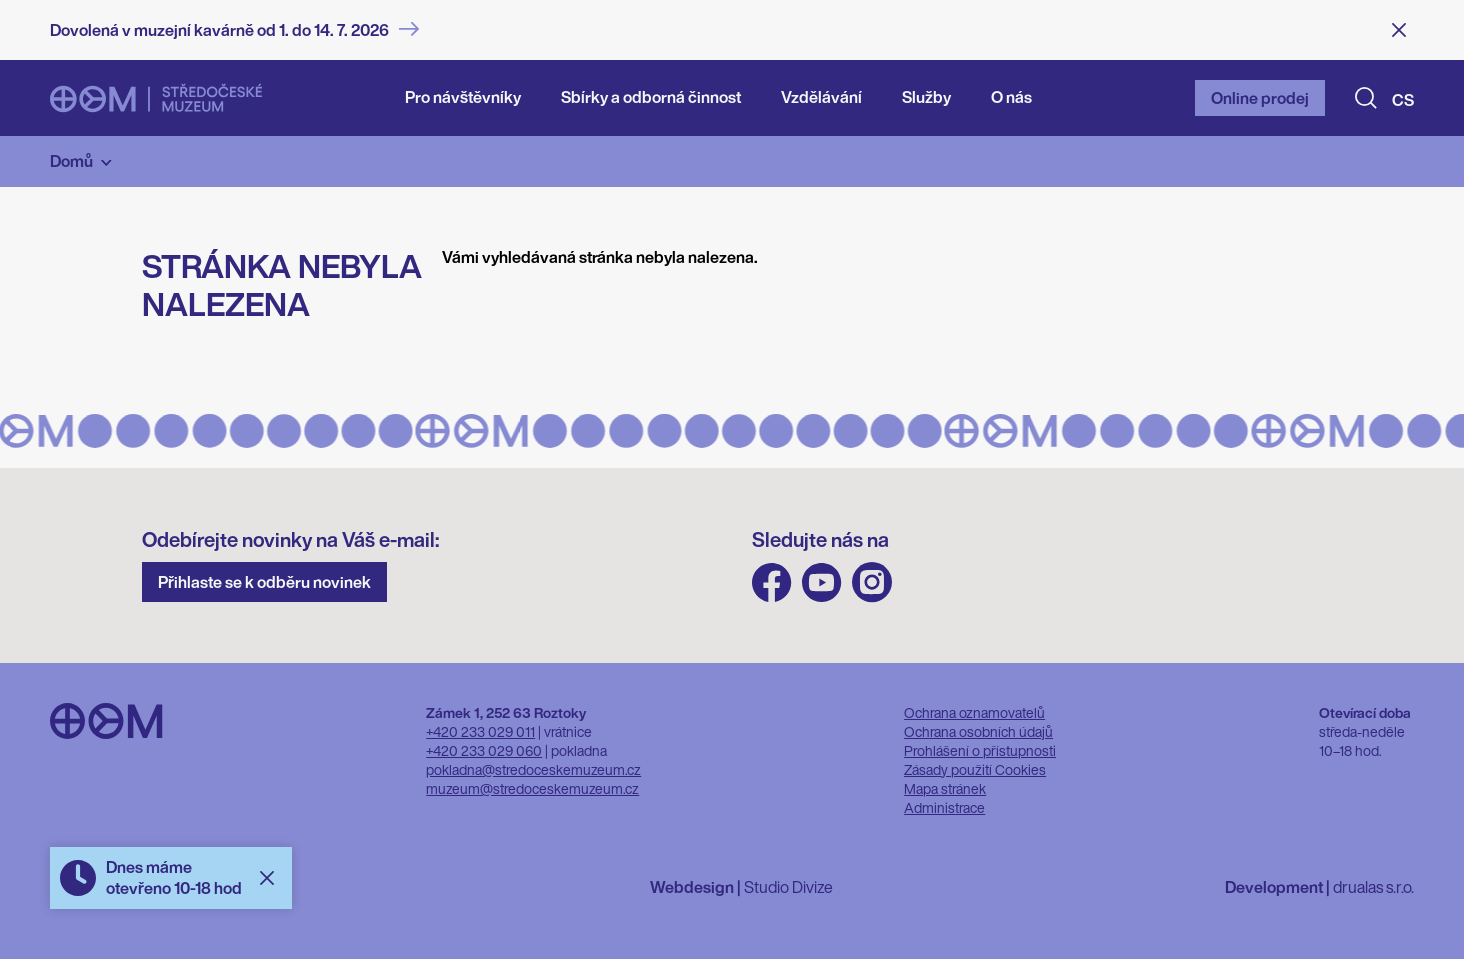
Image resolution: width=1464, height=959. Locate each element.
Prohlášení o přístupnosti (980, 750)
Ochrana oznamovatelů (974, 712)
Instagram (872, 582)
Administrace (944, 807)
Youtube (822, 582)
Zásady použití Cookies (975, 769)
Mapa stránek (945, 788)
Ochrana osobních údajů (978, 731)
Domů (71, 161)
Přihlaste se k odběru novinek (264, 582)
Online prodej (1260, 98)
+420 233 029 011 (480, 731)
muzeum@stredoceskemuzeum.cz (532, 788)
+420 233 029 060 (484, 750)
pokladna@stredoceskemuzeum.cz (533, 769)
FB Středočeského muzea (772, 582)
